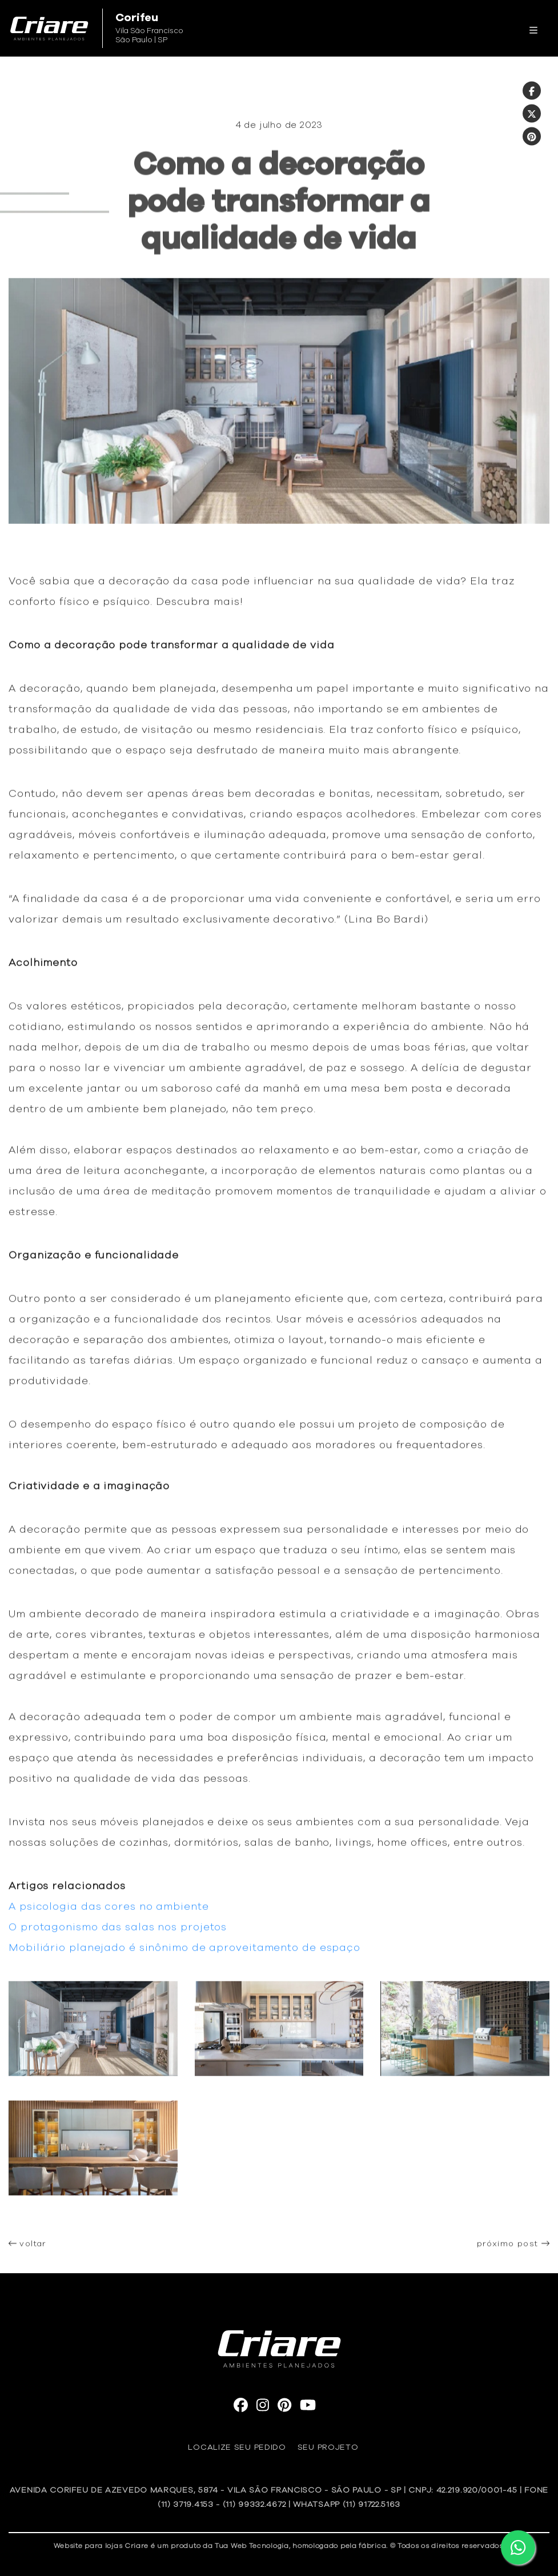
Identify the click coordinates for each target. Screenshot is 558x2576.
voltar (27, 2248)
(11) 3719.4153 (186, 2505)
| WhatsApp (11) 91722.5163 (344, 2505)
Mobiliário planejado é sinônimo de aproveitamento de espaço (184, 1953)
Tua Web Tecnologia (252, 2545)
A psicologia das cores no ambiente (109, 1911)
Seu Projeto (328, 2447)
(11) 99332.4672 (254, 2505)
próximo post (513, 2248)
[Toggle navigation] (533, 28)
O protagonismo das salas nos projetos (118, 1932)
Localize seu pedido (237, 2447)
